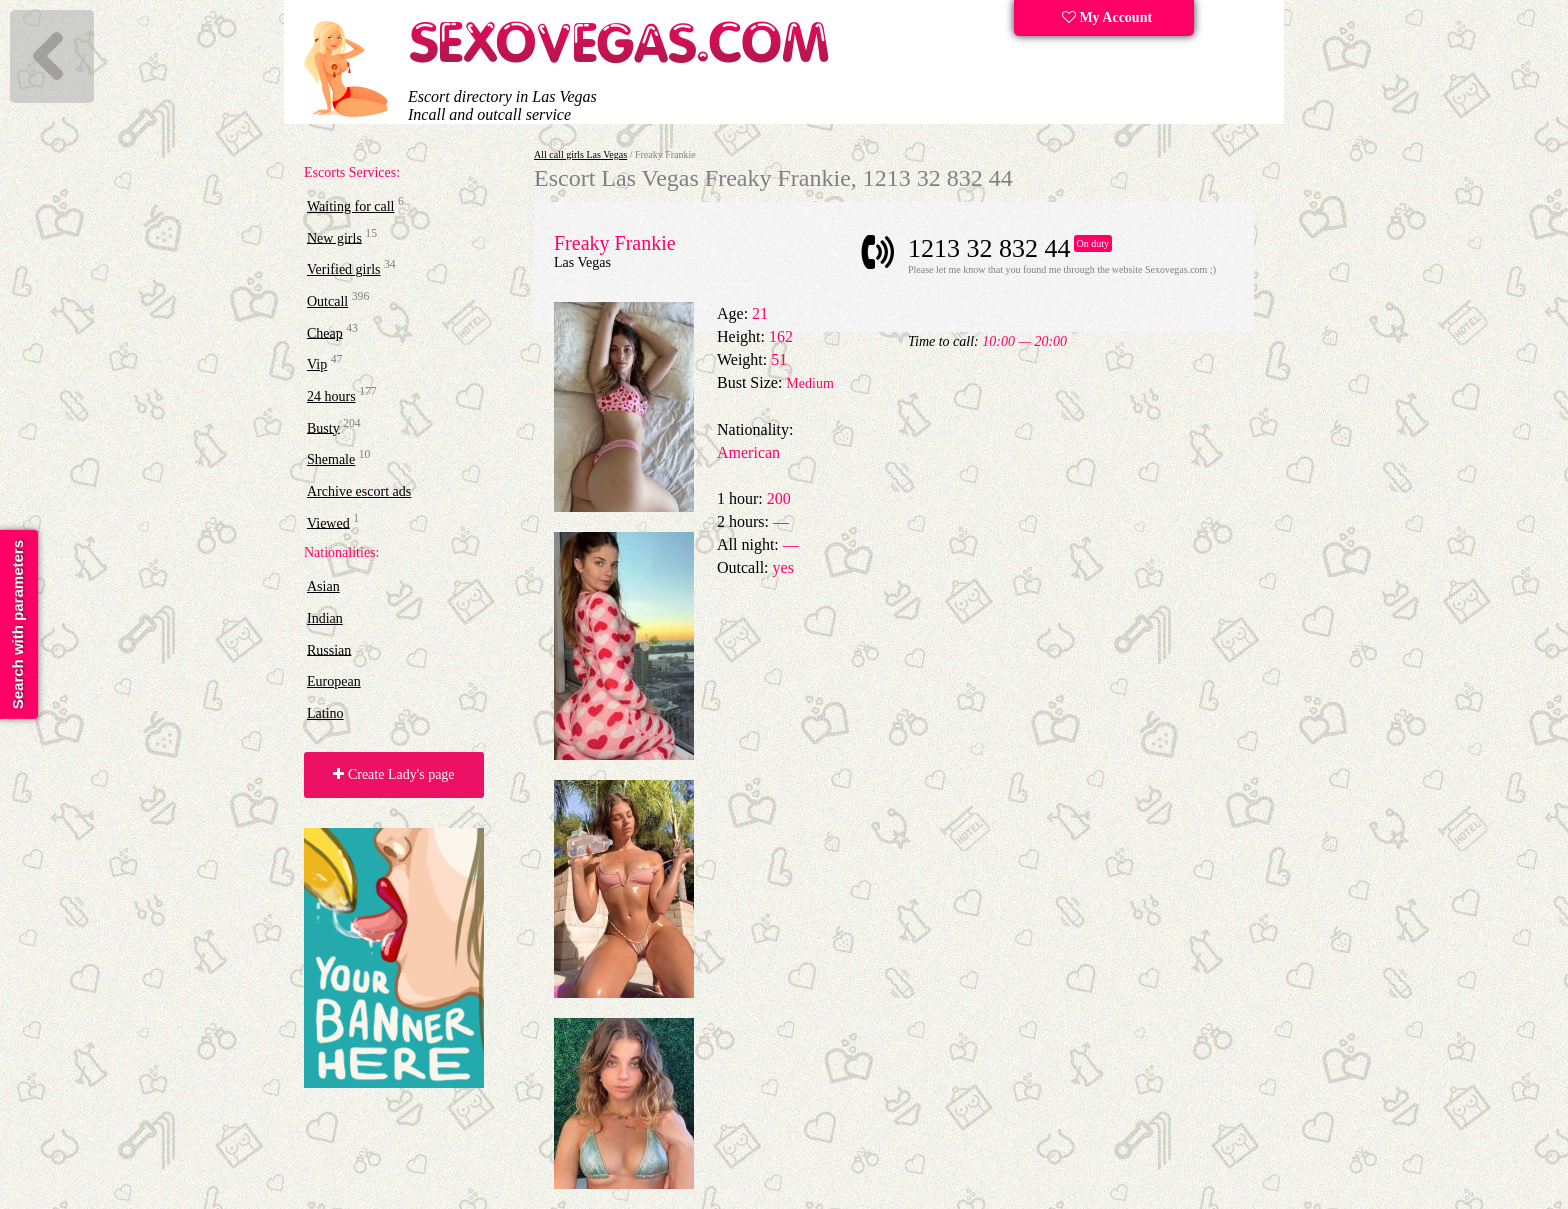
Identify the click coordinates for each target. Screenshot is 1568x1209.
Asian (323, 586)
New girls (334, 237)
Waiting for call (351, 206)
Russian (329, 649)
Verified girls (343, 269)
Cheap (325, 332)
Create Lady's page (393, 774)
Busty (323, 427)
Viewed (328, 522)
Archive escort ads (359, 491)
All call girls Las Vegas (580, 154)
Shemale (331, 459)
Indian (325, 618)
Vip (317, 364)
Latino (325, 713)
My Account (1107, 17)
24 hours (331, 396)
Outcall (327, 301)
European (334, 681)
